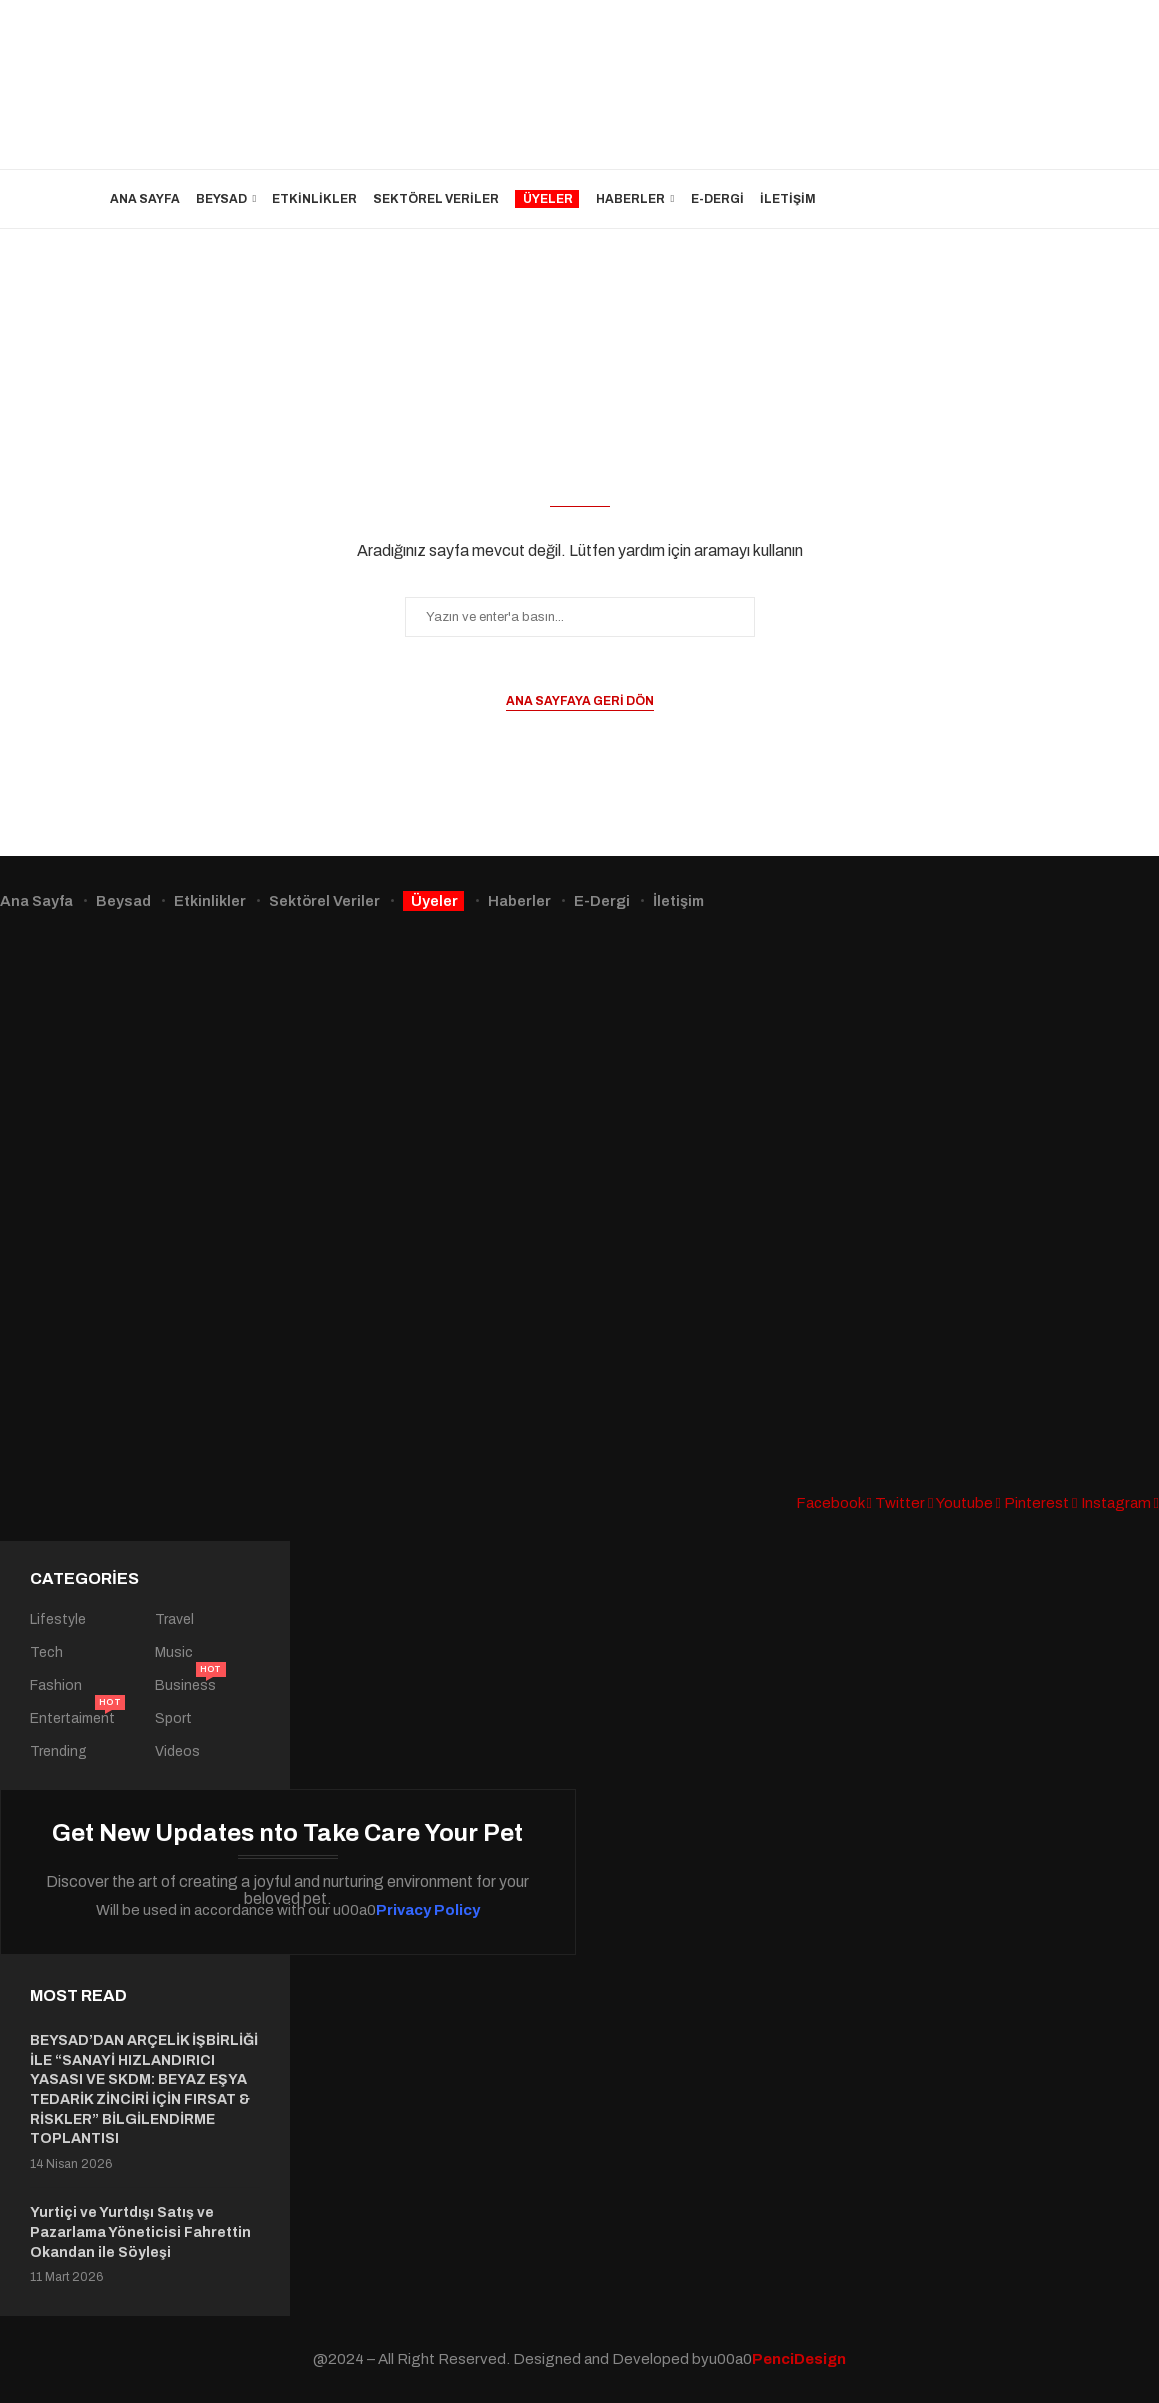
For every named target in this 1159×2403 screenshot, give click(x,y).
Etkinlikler (314, 199)
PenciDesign (799, 2359)
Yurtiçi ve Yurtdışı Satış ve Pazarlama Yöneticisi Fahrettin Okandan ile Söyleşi (140, 2232)
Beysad (221, 199)
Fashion (56, 1686)
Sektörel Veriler (436, 199)
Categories (84, 1579)
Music (174, 1653)
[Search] (1040, 199)
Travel (174, 1620)
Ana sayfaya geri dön (580, 701)
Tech (46, 1653)
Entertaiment (72, 1719)
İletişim (788, 199)
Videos (177, 1752)
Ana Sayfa (145, 199)
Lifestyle (58, 1620)
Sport (173, 1719)
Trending (58, 1752)
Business (185, 1686)
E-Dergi (717, 199)
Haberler (630, 199)
